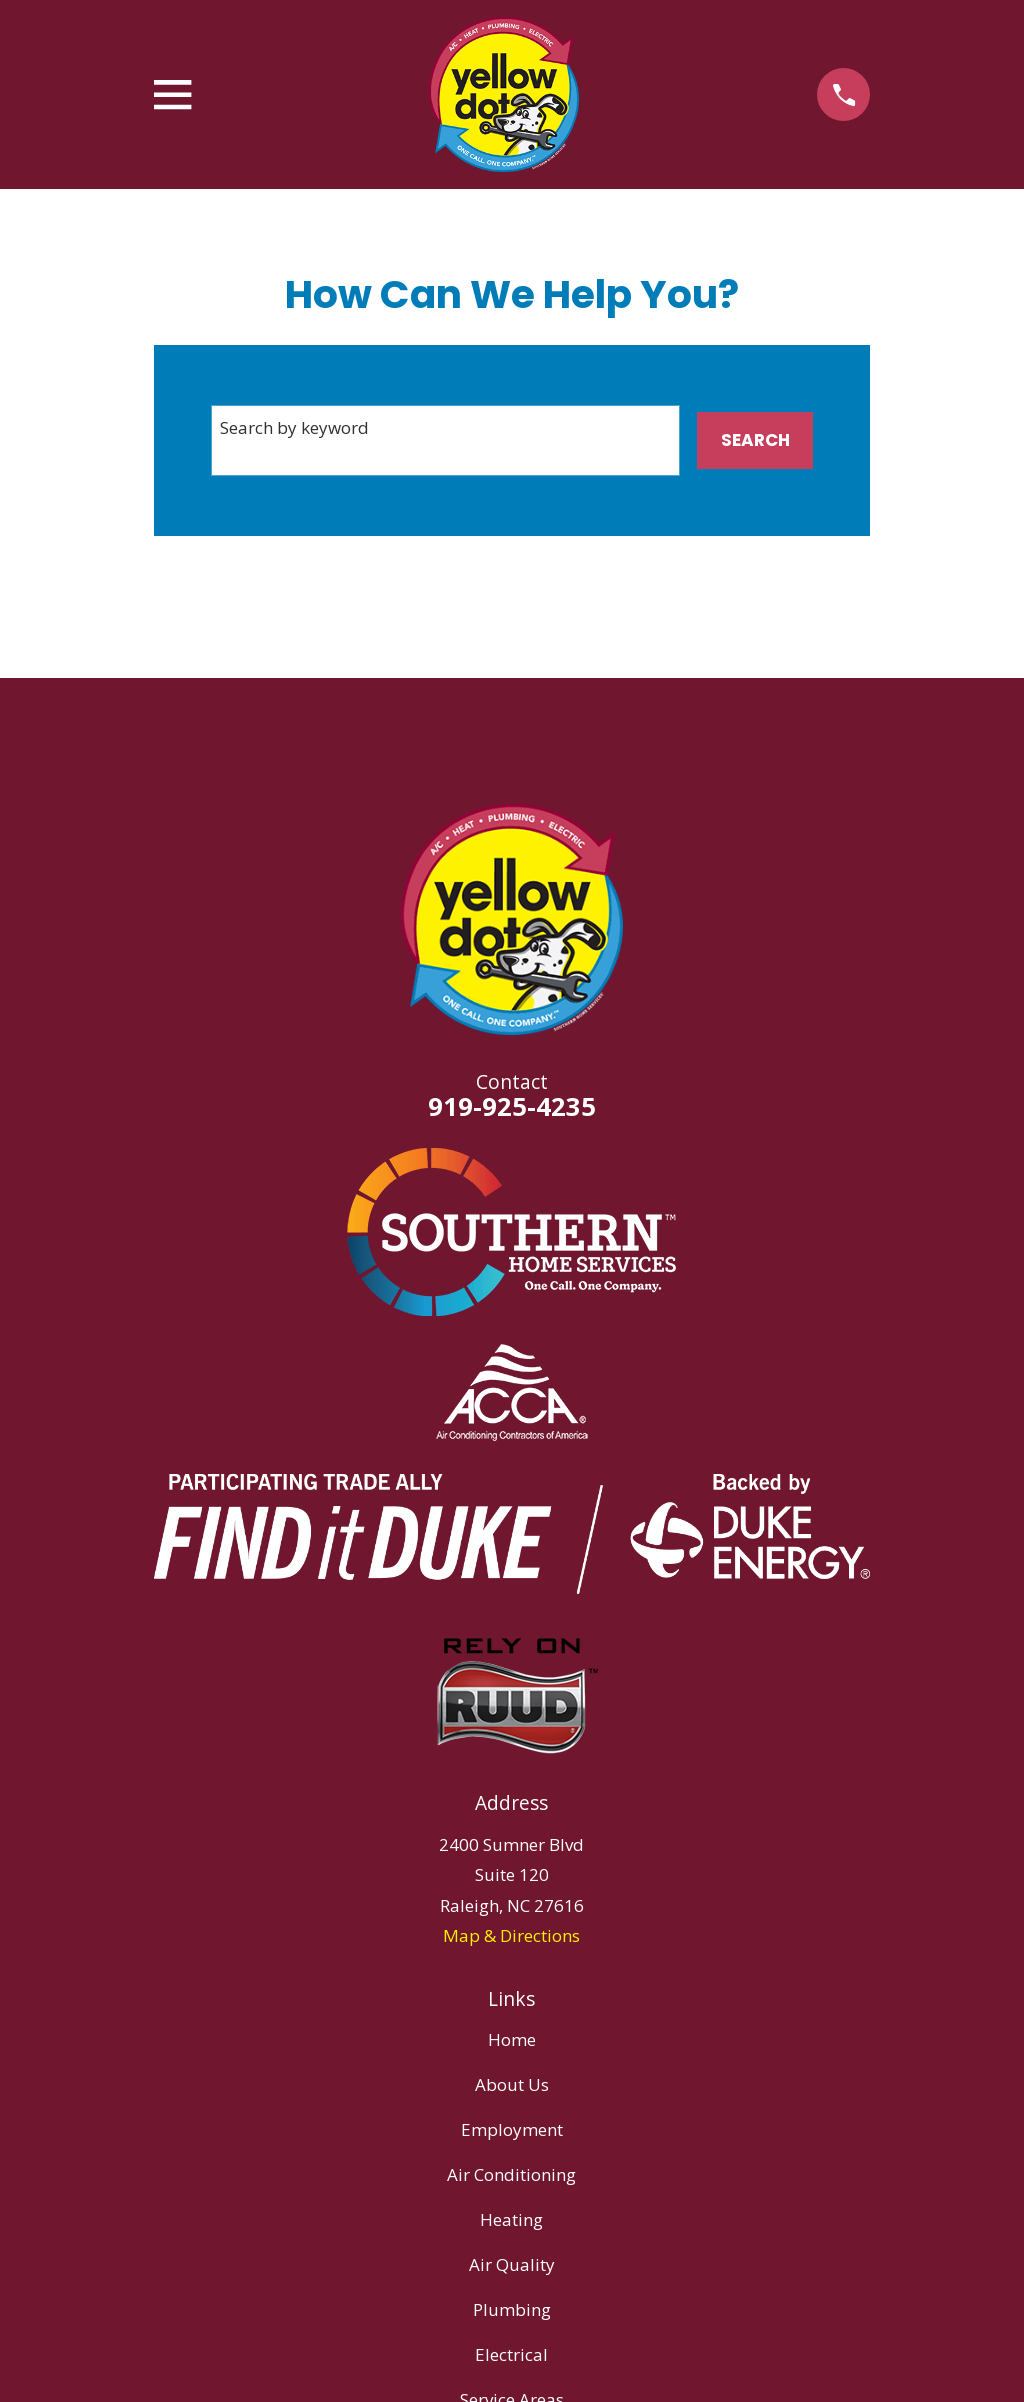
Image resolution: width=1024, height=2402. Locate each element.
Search (755, 440)
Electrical (511, 2354)
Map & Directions (511, 1935)
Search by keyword (294, 427)
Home (512, 2039)
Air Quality (512, 2264)
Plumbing (512, 2309)
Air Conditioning (511, 2174)
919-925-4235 (512, 1106)
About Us (512, 2084)
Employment (512, 2129)
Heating (511, 2219)
